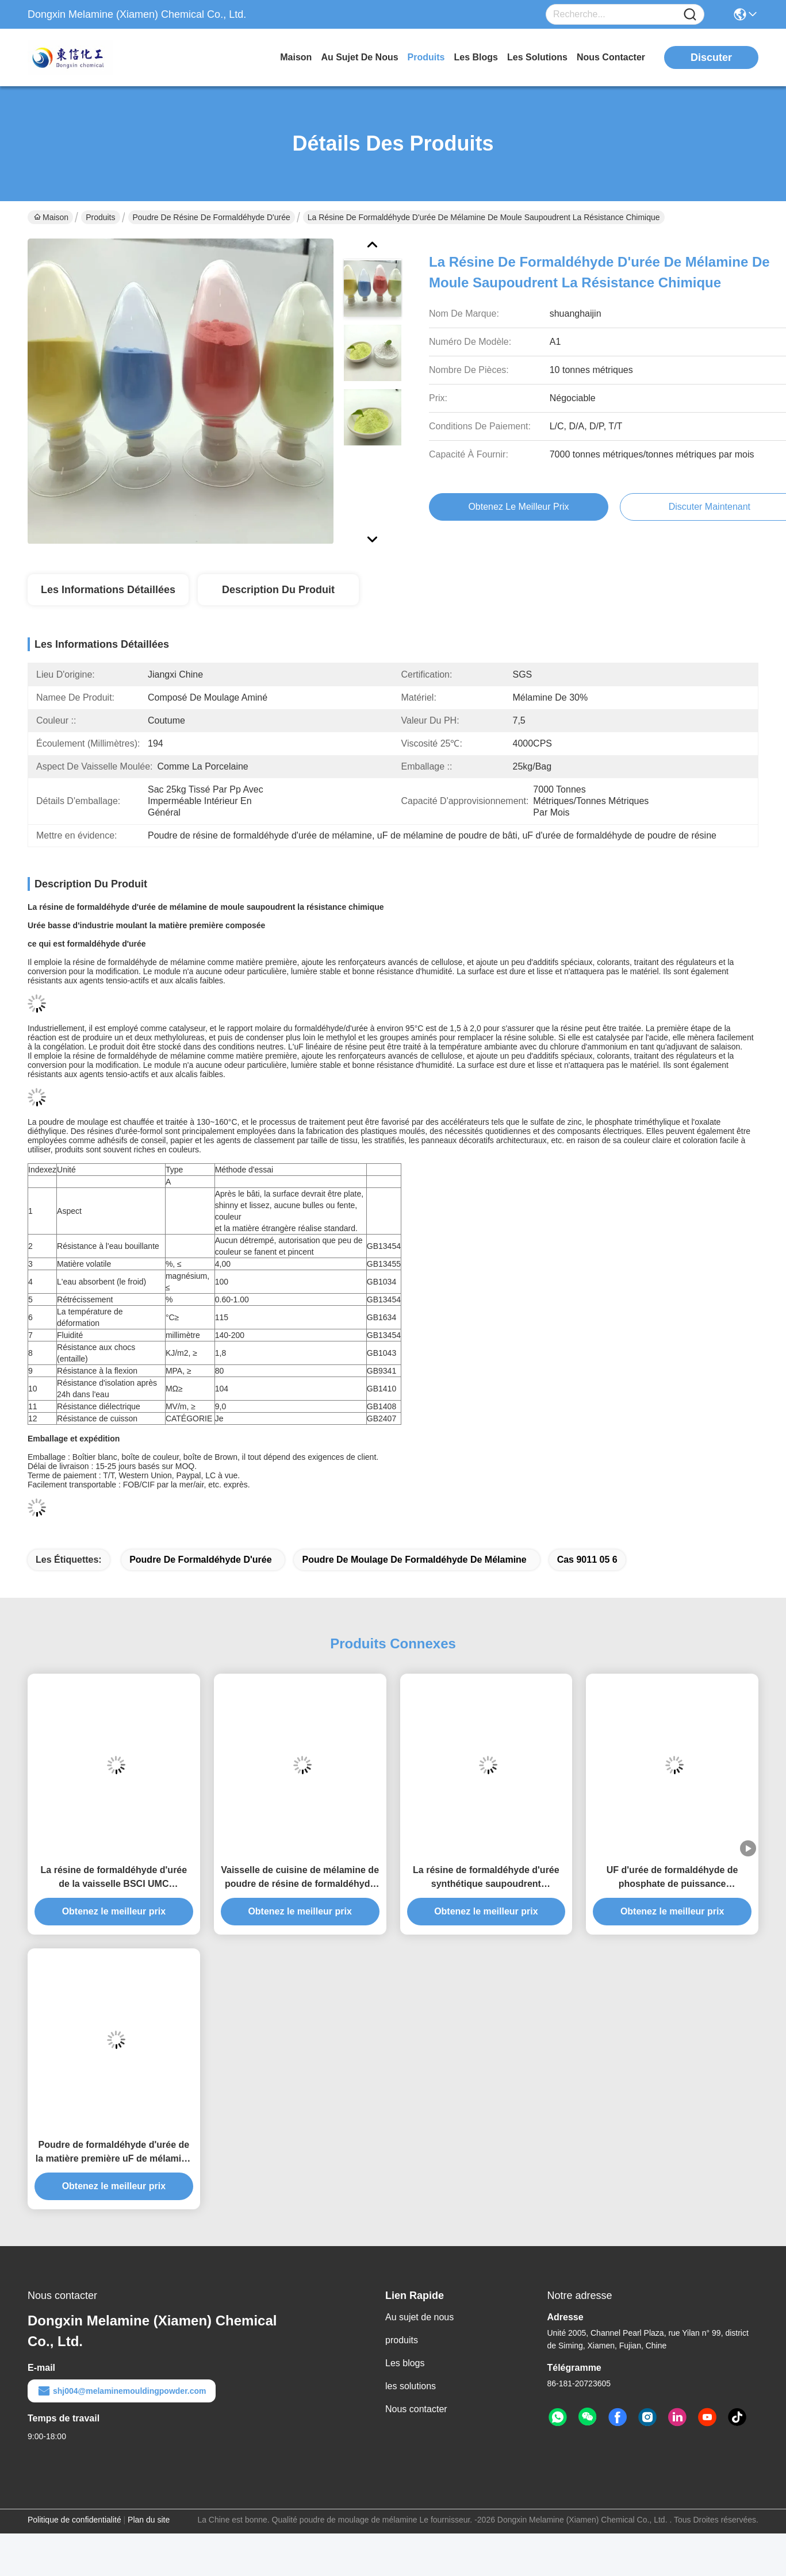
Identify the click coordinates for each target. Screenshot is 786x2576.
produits (426, 57)
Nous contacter (416, 2409)
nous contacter (611, 57)
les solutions (537, 57)
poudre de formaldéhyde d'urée (200, 1559)
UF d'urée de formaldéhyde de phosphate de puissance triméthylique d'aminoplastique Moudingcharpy (672, 1878)
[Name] (690, 14)
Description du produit (278, 589)
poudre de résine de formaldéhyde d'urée (211, 217)
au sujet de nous (359, 57)
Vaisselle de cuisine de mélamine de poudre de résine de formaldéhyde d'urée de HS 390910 (300, 1878)
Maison (296, 57)
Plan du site (149, 2519)
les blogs (476, 57)
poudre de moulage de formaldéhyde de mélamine (414, 1559)
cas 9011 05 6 (587, 1559)
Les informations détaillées (108, 589)
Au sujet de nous (419, 2317)
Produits (100, 217)
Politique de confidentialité (74, 2519)
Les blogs (405, 2363)
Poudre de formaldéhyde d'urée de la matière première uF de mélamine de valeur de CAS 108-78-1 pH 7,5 (114, 2153)
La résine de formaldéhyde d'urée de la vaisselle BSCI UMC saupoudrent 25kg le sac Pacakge (113, 1878)
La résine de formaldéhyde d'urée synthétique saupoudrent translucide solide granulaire (486, 1878)
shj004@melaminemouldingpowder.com (121, 2391)
